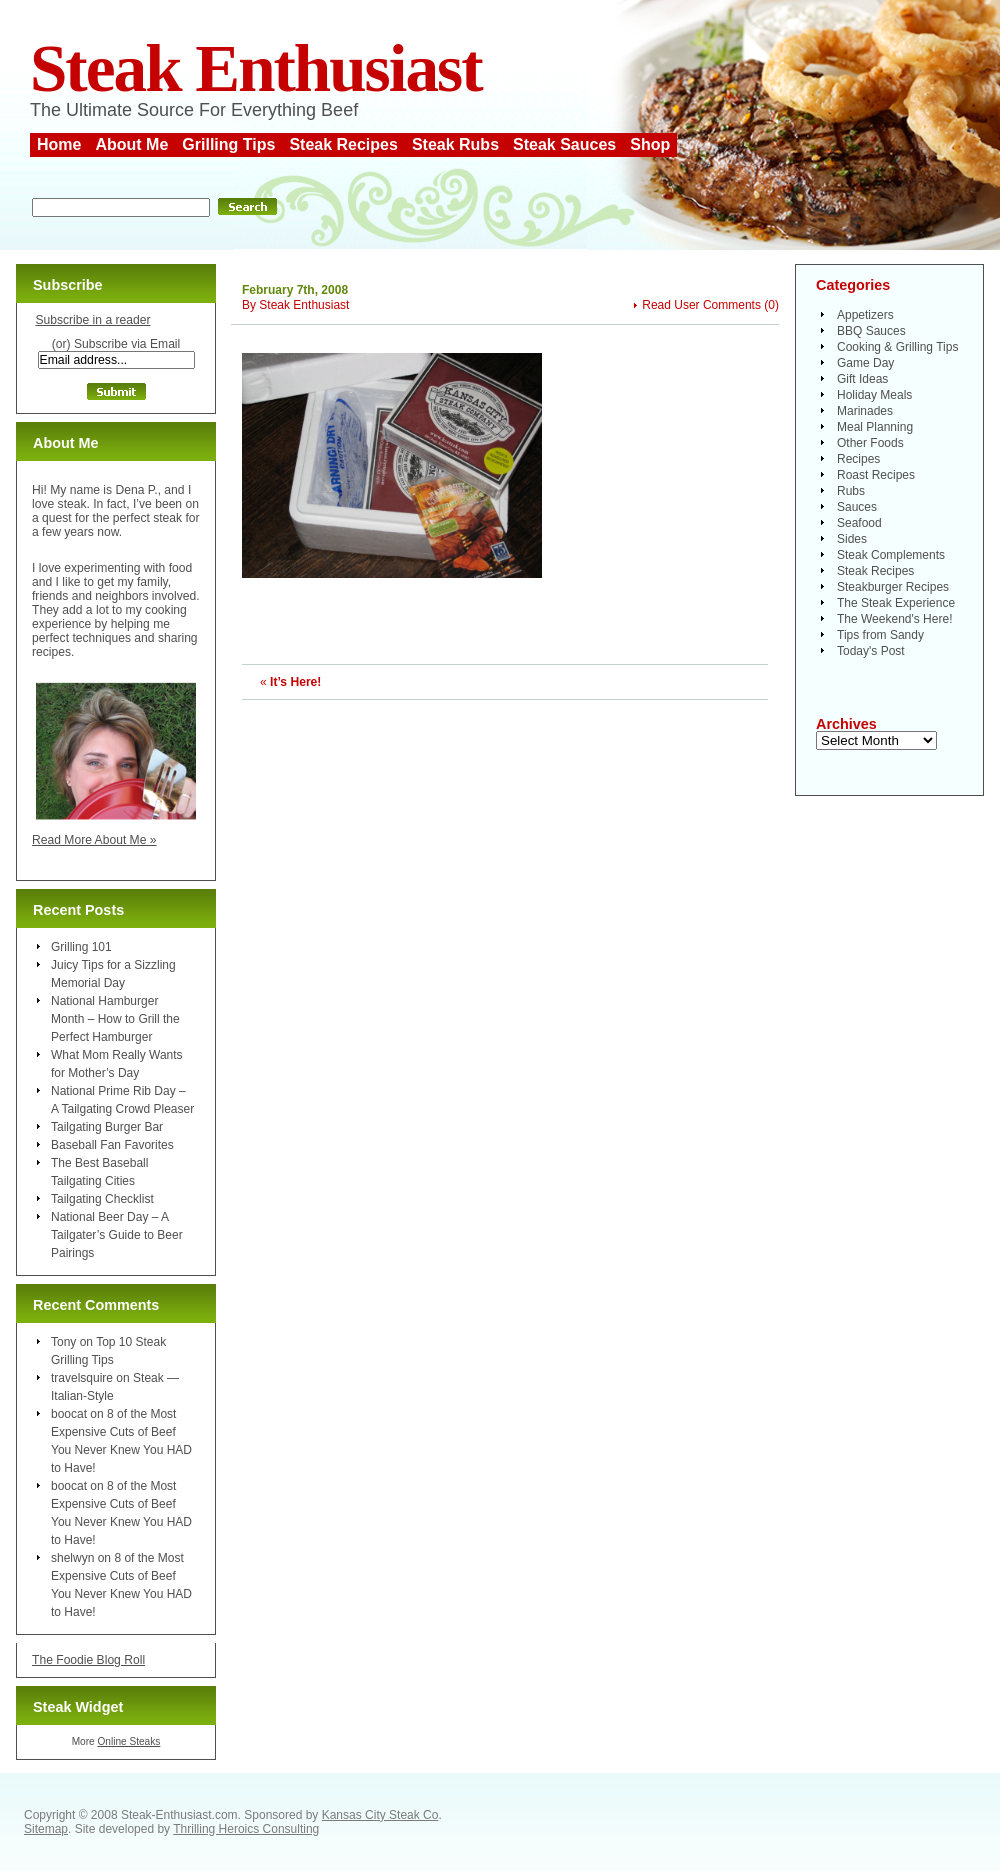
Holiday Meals (874, 395)
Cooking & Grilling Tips (897, 347)
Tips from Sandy (880, 635)
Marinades (865, 411)
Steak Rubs (455, 144)
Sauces (857, 507)
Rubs (851, 491)
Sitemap (46, 1829)
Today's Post (871, 651)
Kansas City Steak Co (380, 1815)
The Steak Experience (896, 603)
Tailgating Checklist (102, 1199)
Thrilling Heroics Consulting (246, 1829)
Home (59, 144)
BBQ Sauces (871, 331)
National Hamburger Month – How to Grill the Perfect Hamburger (115, 1019)
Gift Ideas (862, 379)
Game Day (865, 363)
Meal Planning (875, 427)
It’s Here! (295, 682)
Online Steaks (128, 1741)
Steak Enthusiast (256, 68)
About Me (131, 144)
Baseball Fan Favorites (112, 1145)
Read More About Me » (94, 840)
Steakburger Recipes (893, 587)
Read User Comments (701, 305)
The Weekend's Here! (894, 619)
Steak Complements (891, 555)
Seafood (859, 523)
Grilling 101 (81, 947)
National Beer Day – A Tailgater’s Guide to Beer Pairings (117, 1235)
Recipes (858, 459)
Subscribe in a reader (92, 320)
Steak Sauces (564, 144)
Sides (852, 539)
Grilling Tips (228, 144)
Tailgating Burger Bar (107, 1127)
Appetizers (865, 315)
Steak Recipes (343, 144)
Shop (650, 144)
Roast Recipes (876, 475)
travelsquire (82, 1378)
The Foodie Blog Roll (88, 1660)
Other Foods (870, 443)
